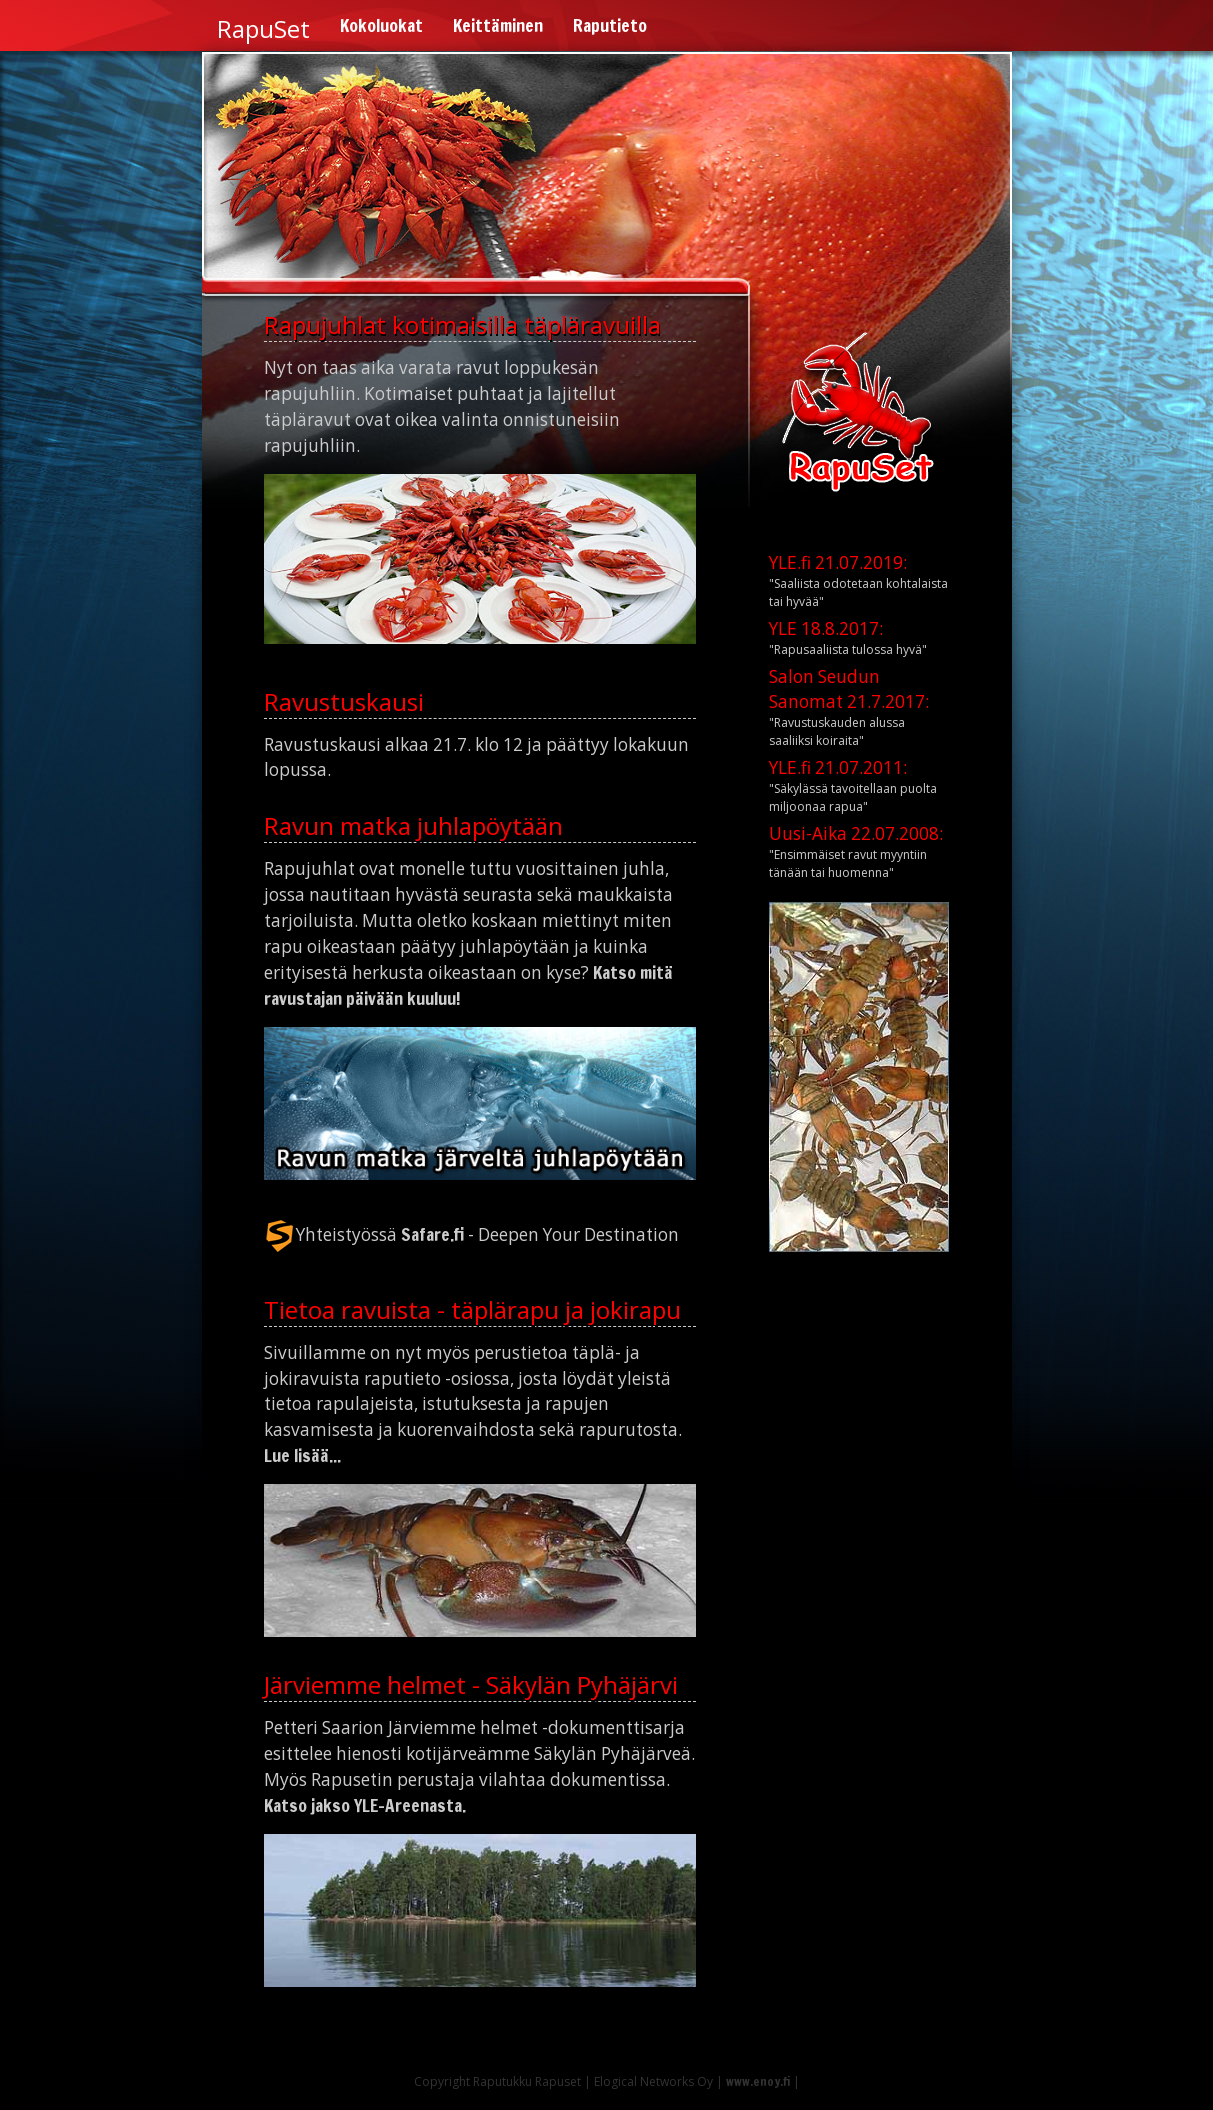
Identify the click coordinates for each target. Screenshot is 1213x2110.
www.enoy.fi (758, 2081)
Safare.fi (432, 1233)
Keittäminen (498, 25)
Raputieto (610, 25)
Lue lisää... (302, 1455)
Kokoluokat (381, 25)
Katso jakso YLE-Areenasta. (365, 1805)
